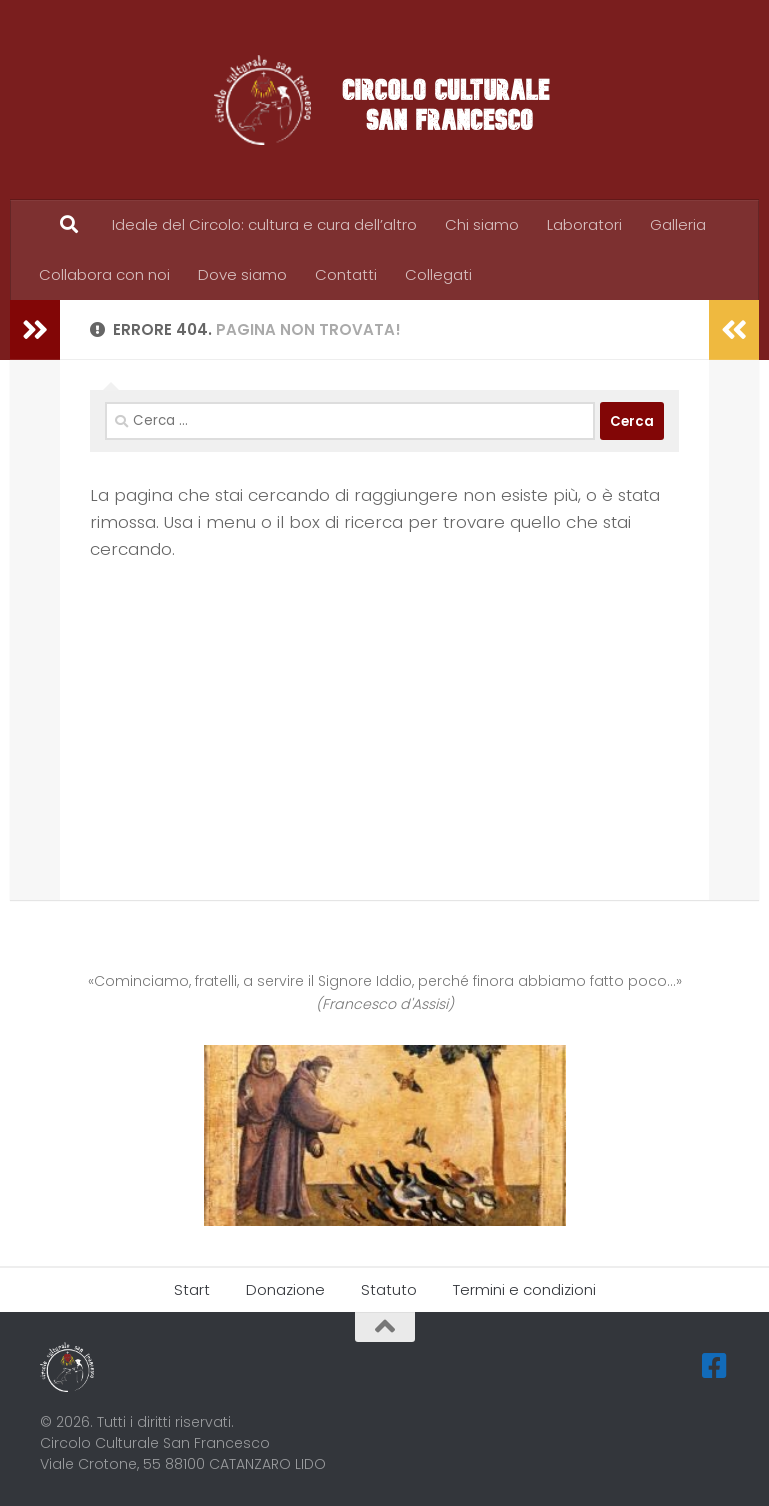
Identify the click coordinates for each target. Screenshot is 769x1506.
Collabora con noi (104, 274)
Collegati (438, 274)
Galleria (678, 224)
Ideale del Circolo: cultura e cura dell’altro (264, 224)
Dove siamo (242, 274)
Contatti (346, 274)
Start (192, 1289)
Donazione (285, 1289)
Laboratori (584, 224)
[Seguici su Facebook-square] (715, 1366)
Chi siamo (482, 224)
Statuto (389, 1289)
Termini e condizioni (524, 1289)
